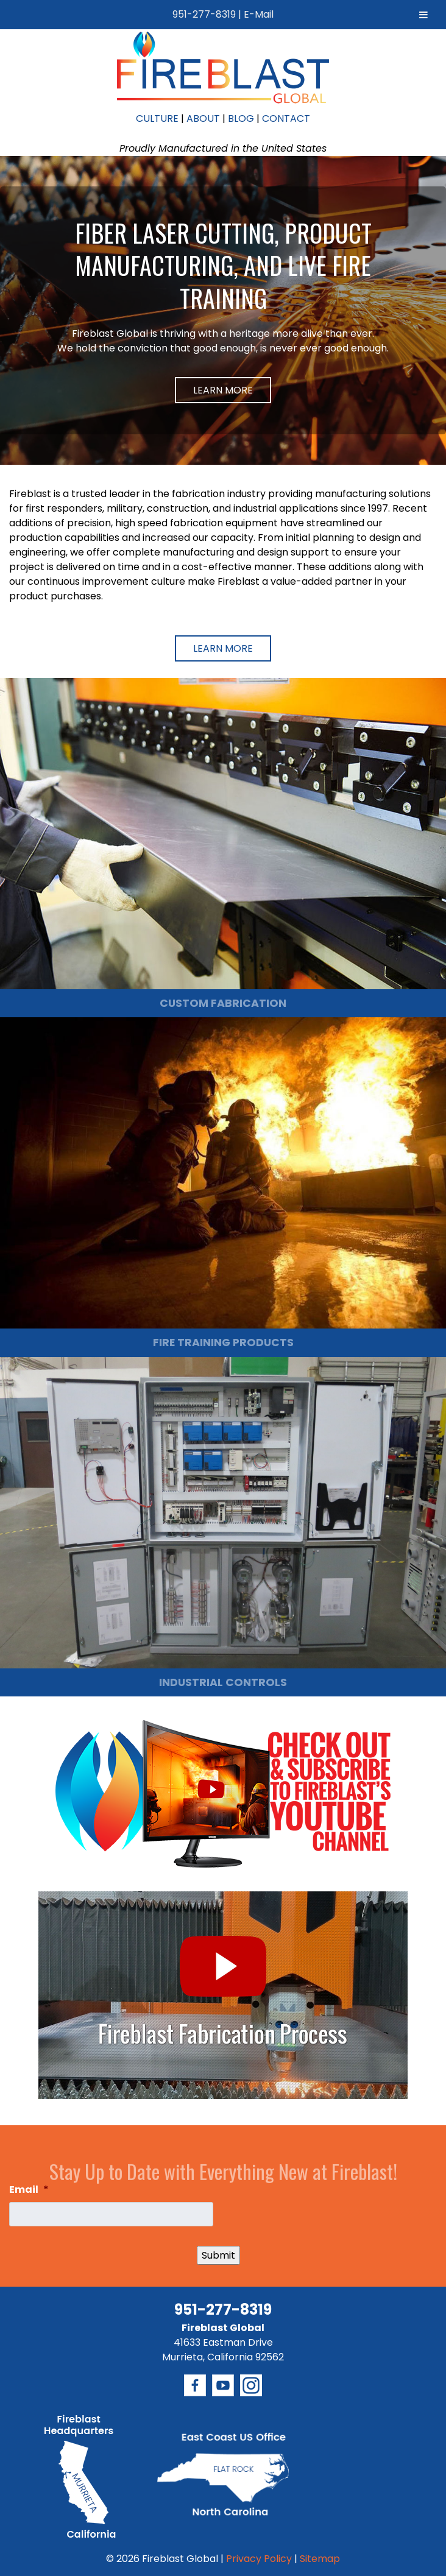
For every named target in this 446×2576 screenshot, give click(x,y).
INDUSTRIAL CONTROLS (223, 1682)
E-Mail (259, 14)
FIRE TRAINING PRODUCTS (223, 1342)
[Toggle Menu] (423, 14)
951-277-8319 (204, 14)
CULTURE (157, 118)
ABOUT (203, 118)
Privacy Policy (259, 2559)
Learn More (223, 390)
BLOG (241, 118)
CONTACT (286, 118)
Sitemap (320, 2559)
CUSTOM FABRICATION (223, 1003)
